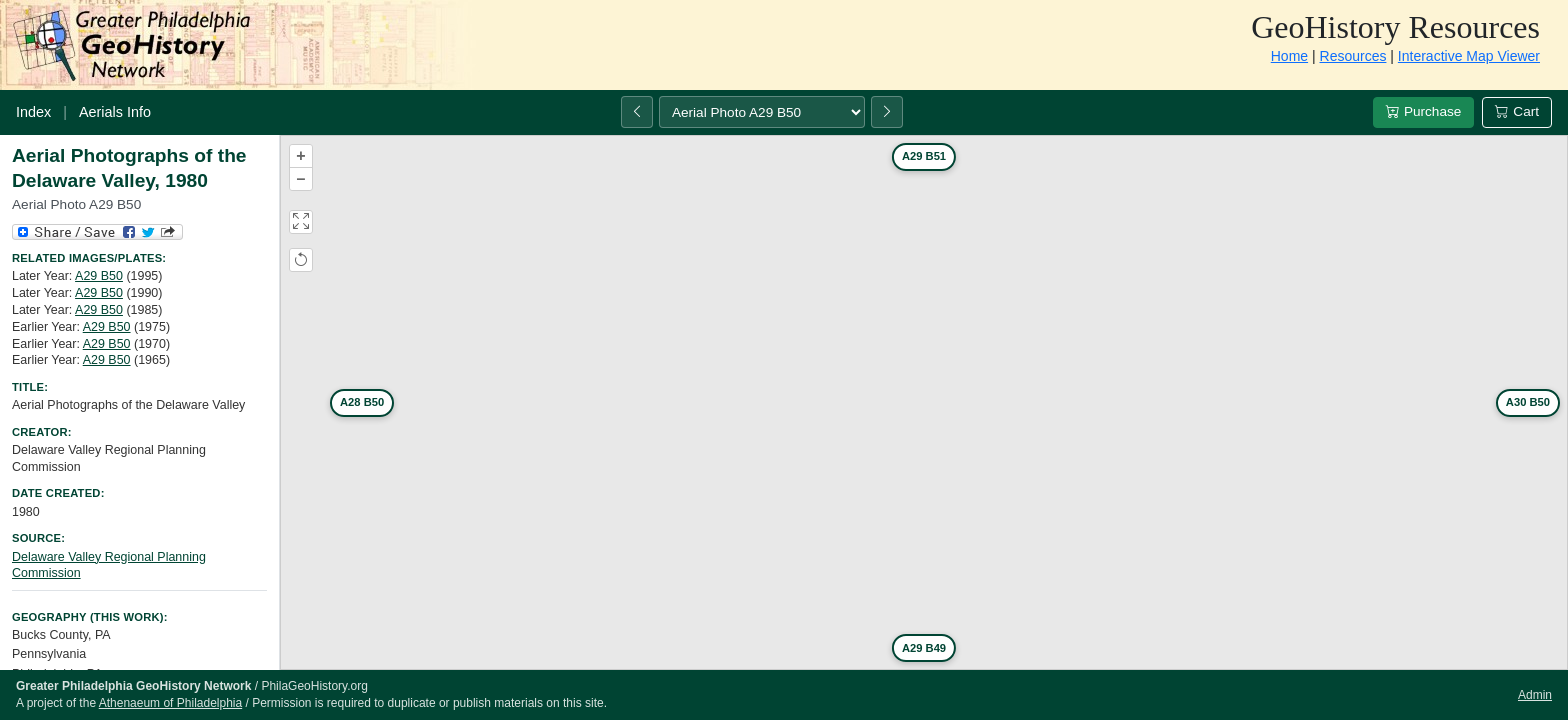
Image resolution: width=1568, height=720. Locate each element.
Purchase (1423, 111)
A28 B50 (362, 402)
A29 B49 (924, 648)
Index (33, 112)
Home (1289, 56)
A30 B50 (1528, 402)
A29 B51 (924, 156)
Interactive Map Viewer (1469, 56)
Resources (1353, 56)
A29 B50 (99, 276)
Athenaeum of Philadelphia (170, 703)
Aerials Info (115, 112)
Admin (1535, 695)
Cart (1517, 111)
